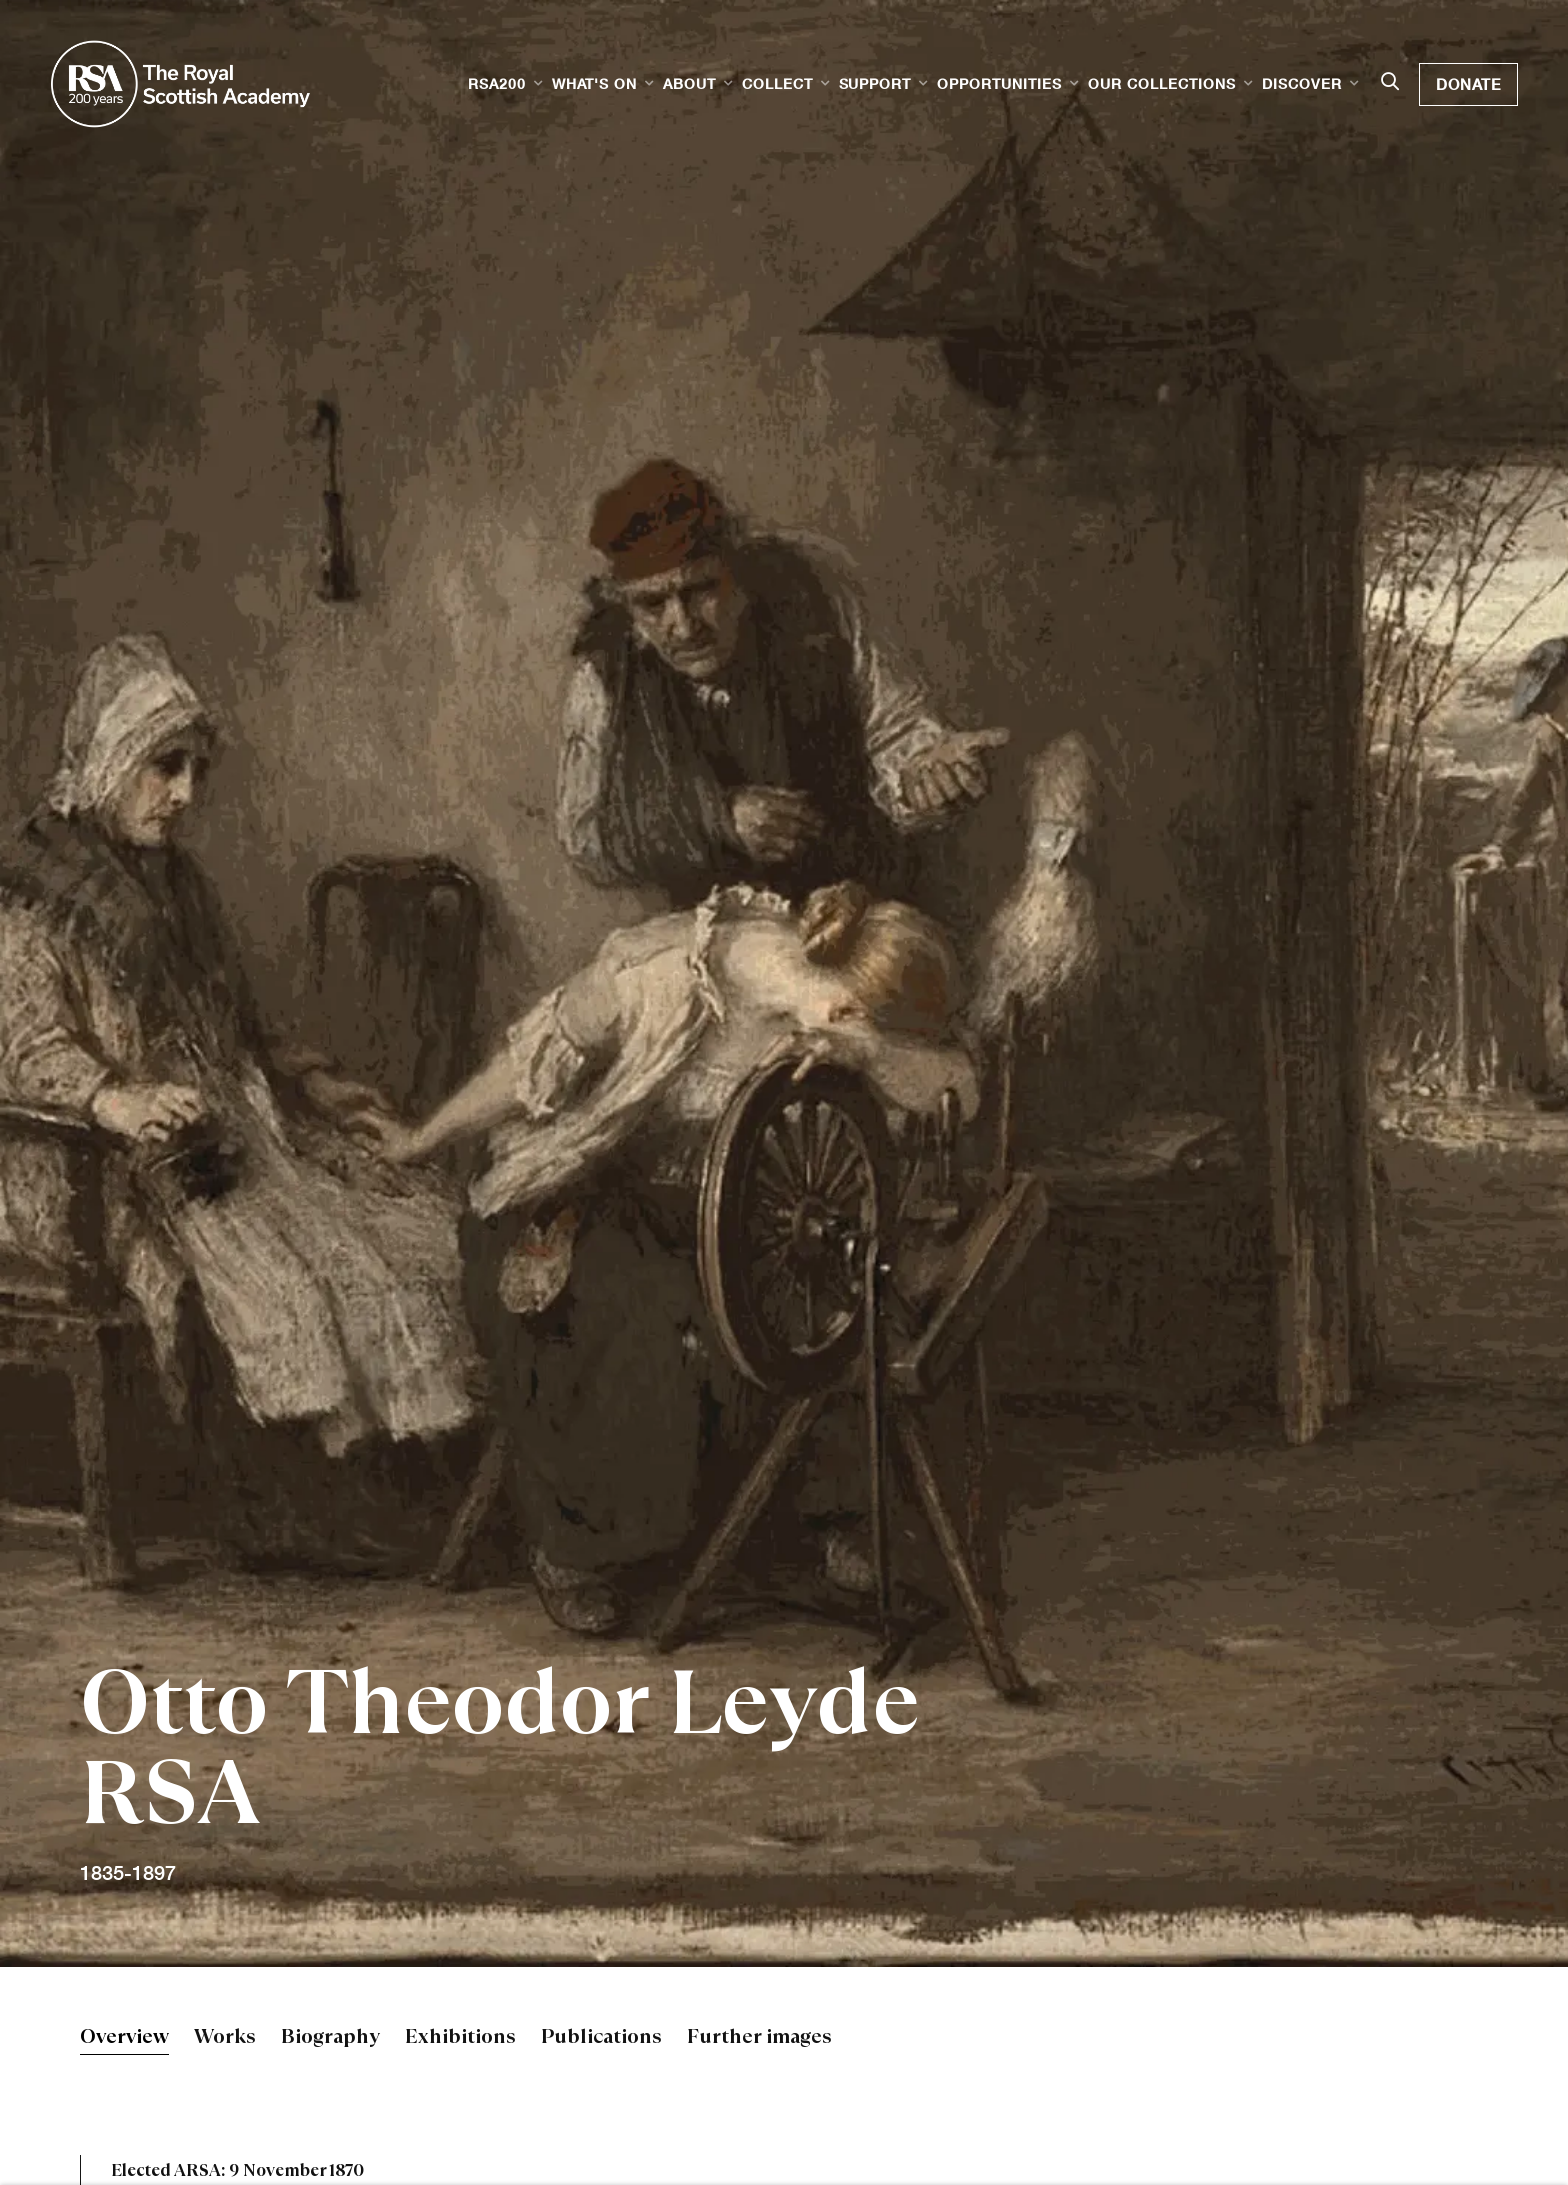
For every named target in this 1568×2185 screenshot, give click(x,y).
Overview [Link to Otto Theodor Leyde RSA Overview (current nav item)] (124, 2038)
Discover (1302, 83)
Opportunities (999, 83)
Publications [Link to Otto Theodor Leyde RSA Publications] (601, 2038)
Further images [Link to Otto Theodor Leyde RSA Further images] (759, 2038)
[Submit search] (1390, 83)
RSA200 (497, 83)
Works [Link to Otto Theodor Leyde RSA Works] (225, 2038)
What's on (594, 83)
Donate (1468, 84)
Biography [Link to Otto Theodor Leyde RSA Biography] (330, 2038)
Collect (777, 83)
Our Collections (1162, 83)
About (689, 83)
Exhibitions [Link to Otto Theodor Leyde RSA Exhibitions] (460, 2038)
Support (875, 83)
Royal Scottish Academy (180, 84)
